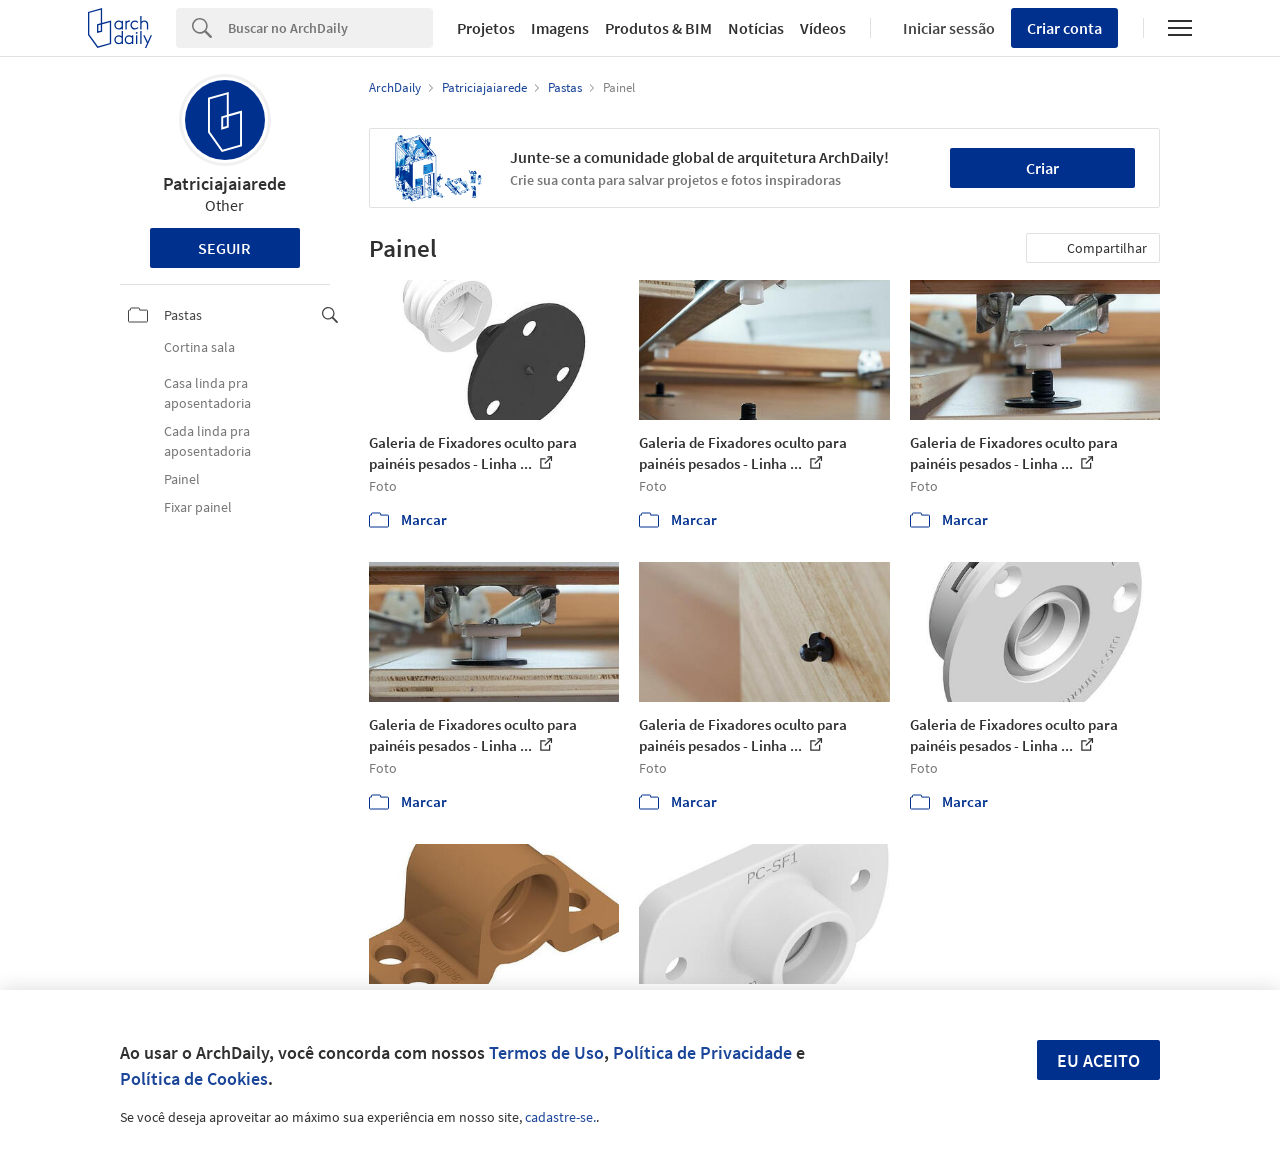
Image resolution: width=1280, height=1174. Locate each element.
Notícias (756, 28)
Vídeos (823, 28)
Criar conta (1064, 28)
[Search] (330, 28)
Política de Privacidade (702, 1052)
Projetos (486, 28)
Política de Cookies (194, 1078)
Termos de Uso (546, 1052)
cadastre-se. (560, 1117)
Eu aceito (1098, 1060)
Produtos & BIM (658, 28)
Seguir (224, 248)
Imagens (560, 28)
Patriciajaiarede (224, 183)
